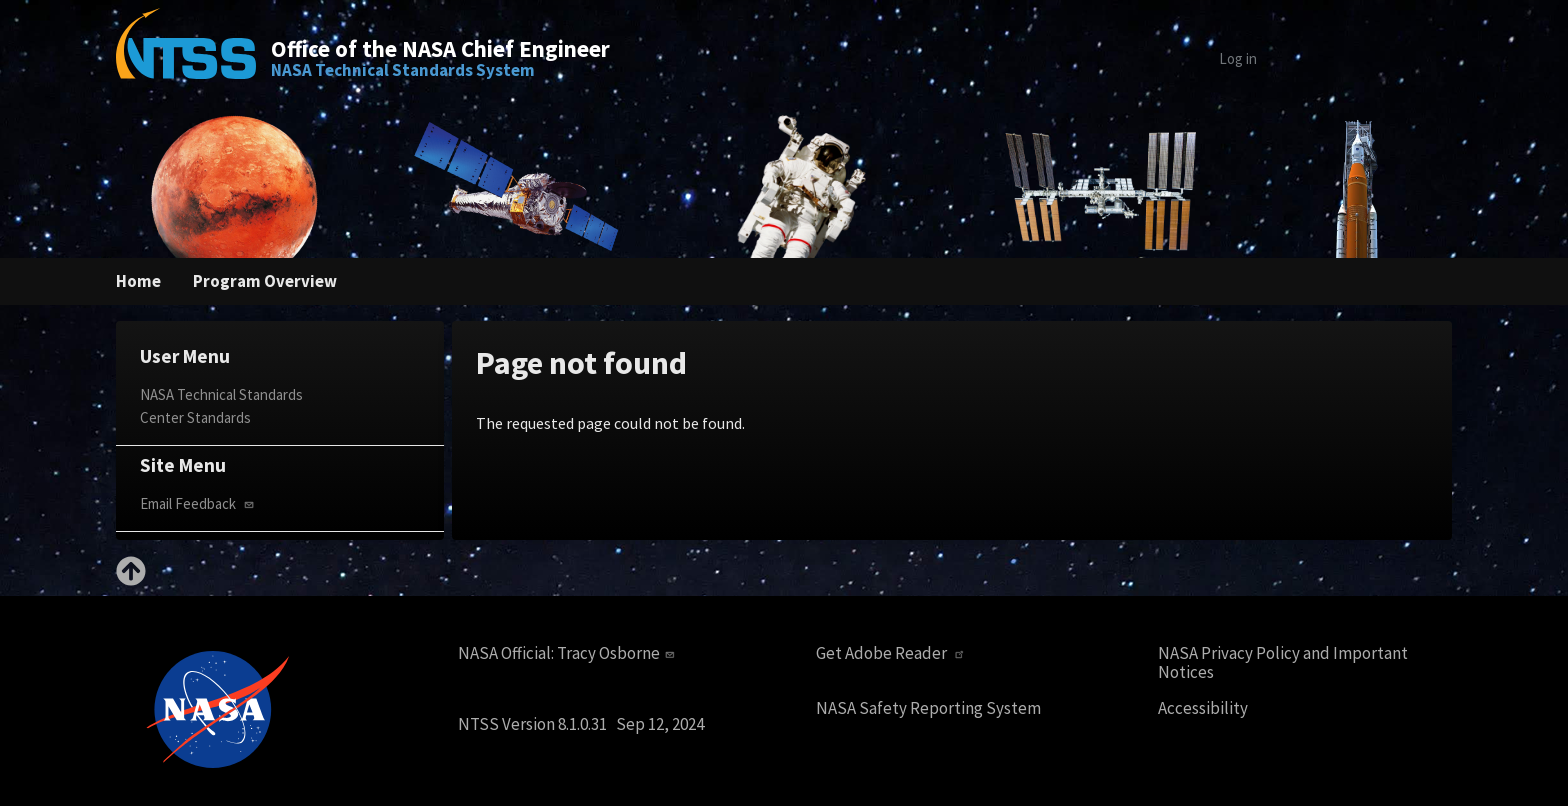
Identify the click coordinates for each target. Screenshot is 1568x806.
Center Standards (195, 417)
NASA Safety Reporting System (928, 708)
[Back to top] (131, 580)
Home (138, 281)
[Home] (186, 58)
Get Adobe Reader (892, 653)
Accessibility (1203, 708)
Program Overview (265, 281)
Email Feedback (199, 503)
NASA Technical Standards (221, 394)
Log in (1238, 58)
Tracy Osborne (618, 653)
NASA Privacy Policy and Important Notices (1283, 662)
